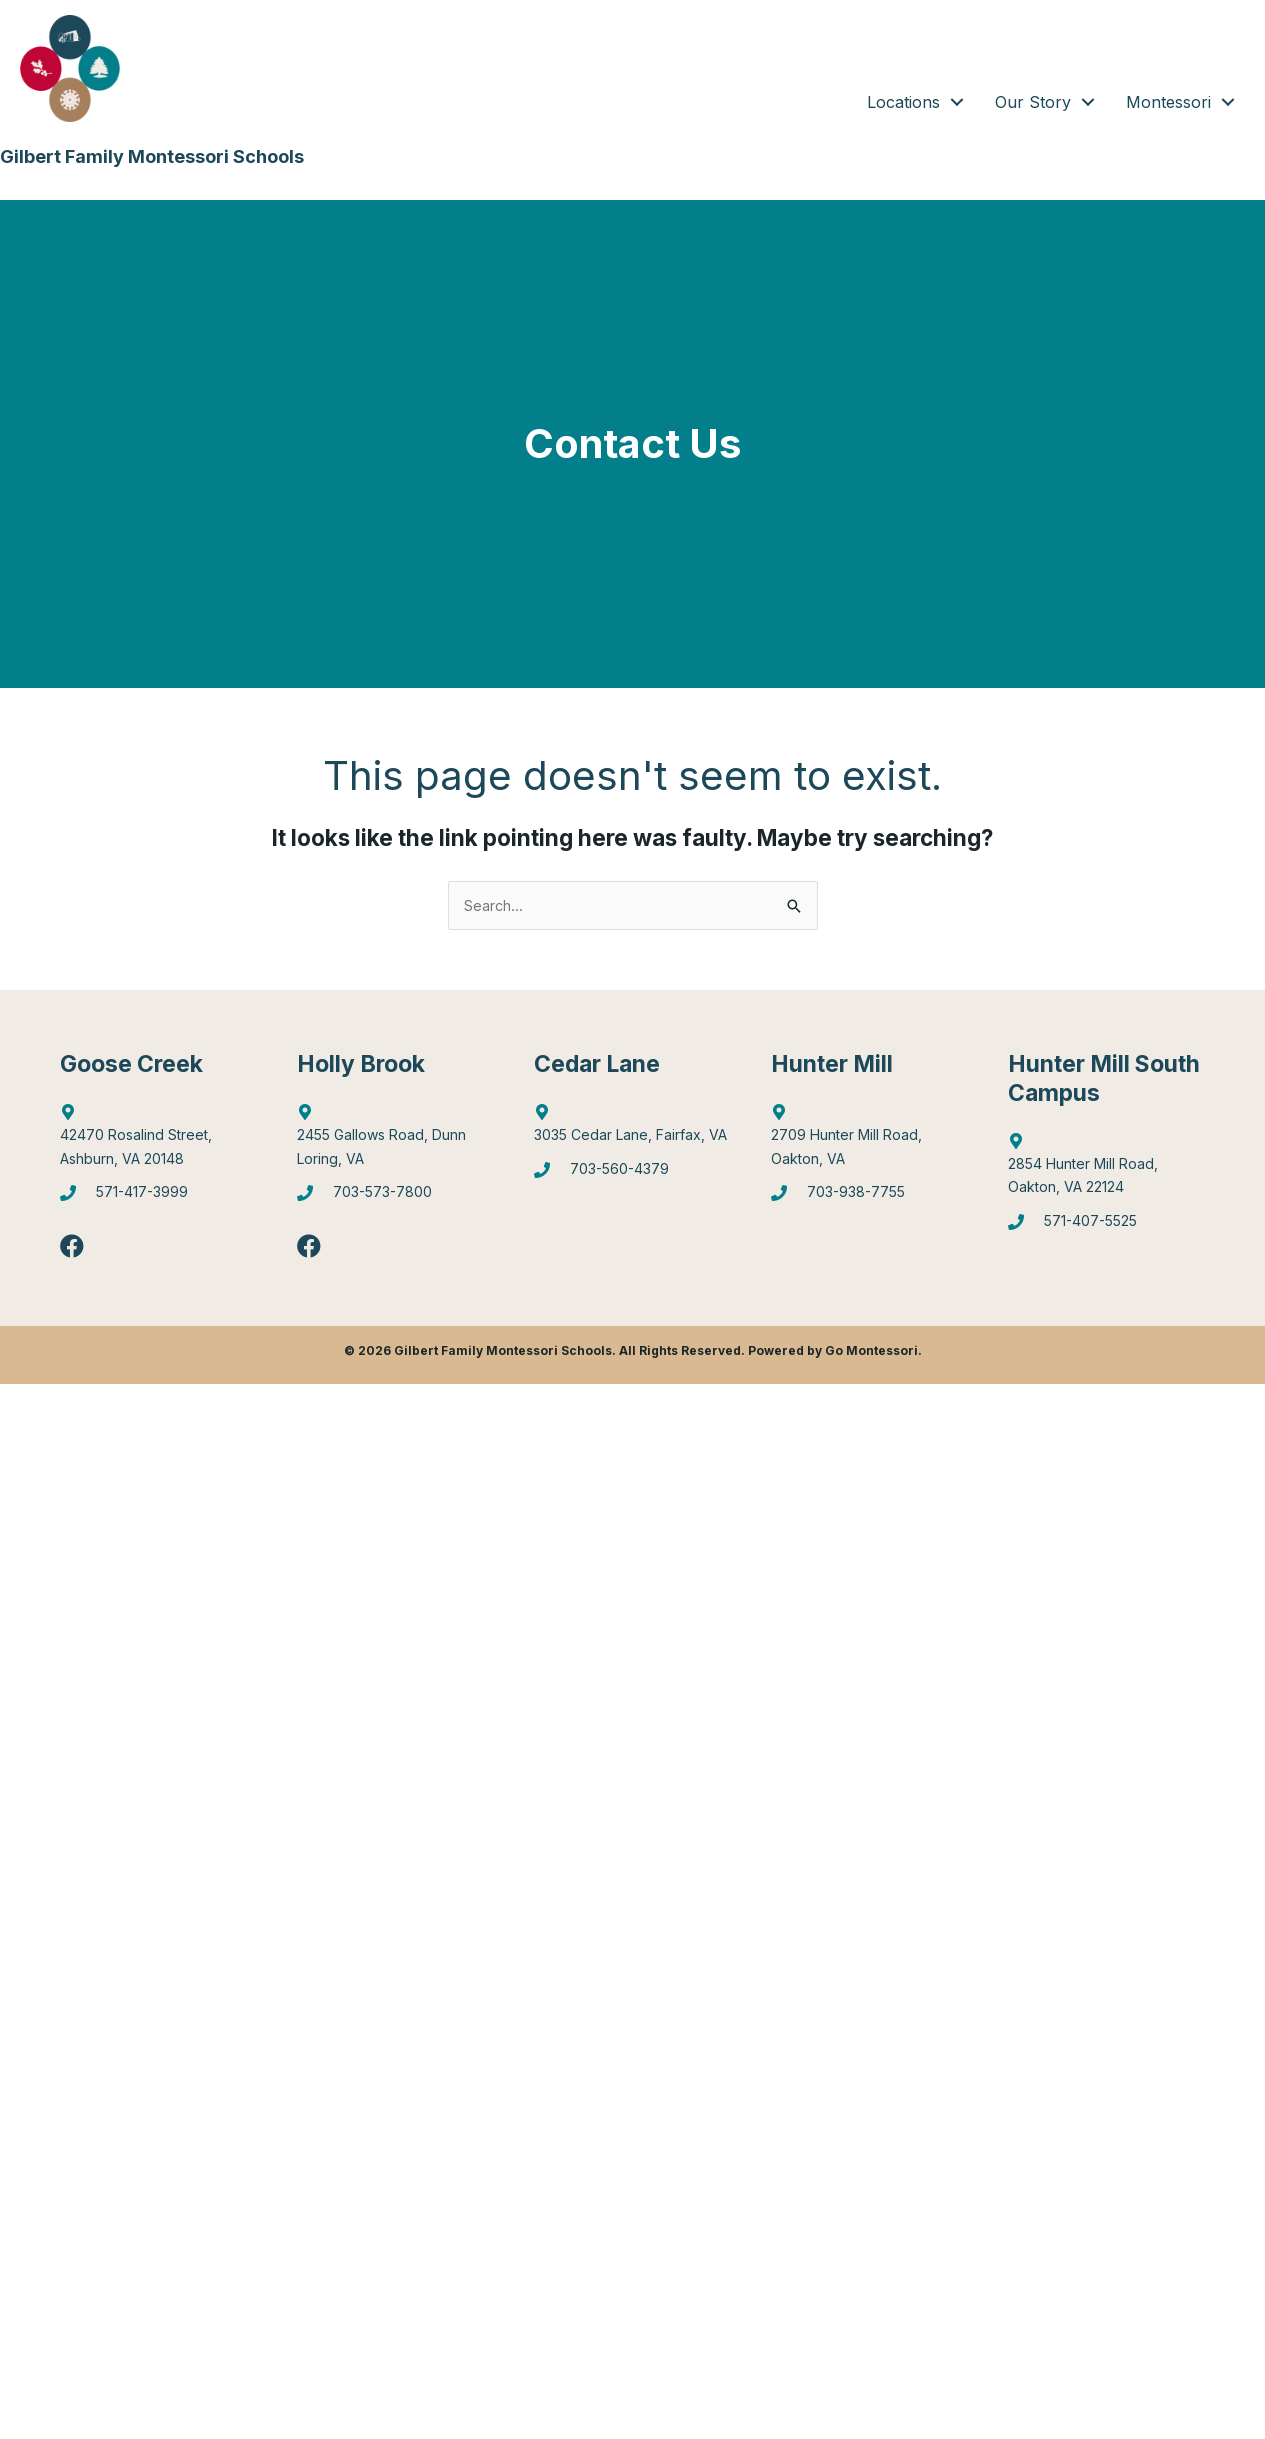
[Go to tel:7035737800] (395, 1202)
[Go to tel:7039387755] (869, 1202)
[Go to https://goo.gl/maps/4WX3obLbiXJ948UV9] (869, 1142)
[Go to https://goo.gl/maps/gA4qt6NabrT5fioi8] (1106, 1171)
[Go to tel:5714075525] (1106, 1230)
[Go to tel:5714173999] (158, 1202)
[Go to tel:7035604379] (632, 1177)
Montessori (1168, 102)
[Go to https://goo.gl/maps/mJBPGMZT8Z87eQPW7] (632, 1130)
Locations (903, 102)
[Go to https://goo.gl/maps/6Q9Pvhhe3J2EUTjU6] (395, 1142)
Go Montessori (871, 1355)
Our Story (1033, 102)
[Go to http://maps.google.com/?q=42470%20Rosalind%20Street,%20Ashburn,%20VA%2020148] (158, 1142)
